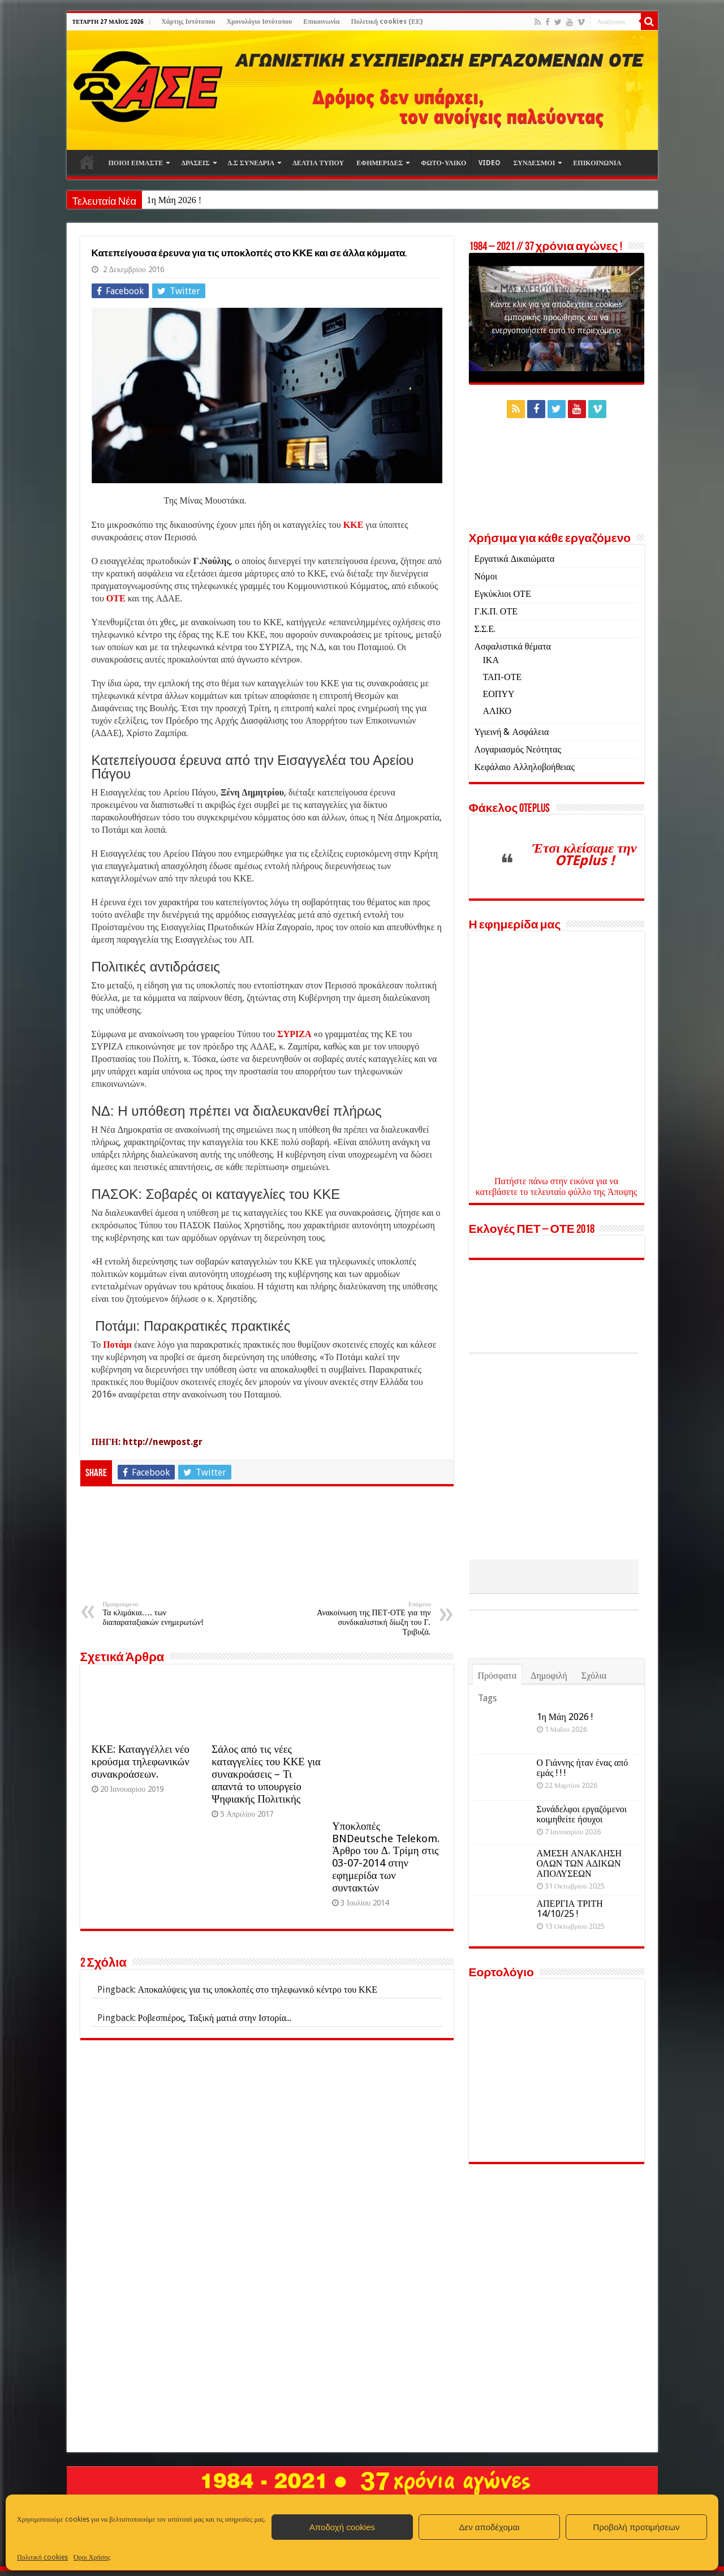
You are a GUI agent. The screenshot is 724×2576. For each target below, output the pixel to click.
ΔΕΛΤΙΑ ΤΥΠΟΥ (318, 163)
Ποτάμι (118, 1344)
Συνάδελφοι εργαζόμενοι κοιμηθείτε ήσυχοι (582, 1888)
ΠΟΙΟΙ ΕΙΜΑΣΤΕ (136, 163)
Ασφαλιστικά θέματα (513, 646)
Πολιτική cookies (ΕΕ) (387, 21)
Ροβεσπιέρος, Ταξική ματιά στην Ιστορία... (215, 2017)
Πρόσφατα (497, 1749)
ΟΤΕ (116, 598)
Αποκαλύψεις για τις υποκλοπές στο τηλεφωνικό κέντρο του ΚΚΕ (258, 1989)
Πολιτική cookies (42, 2557)
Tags (487, 1772)
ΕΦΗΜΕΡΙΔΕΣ (379, 163)
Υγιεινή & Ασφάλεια (512, 731)
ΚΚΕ (353, 524)
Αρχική (87, 162)
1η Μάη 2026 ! (173, 200)
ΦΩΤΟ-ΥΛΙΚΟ (443, 163)
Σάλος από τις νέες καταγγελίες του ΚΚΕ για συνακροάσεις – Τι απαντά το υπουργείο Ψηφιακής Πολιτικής (266, 1774)
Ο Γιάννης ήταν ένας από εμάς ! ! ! (582, 1841)
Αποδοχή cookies (342, 2527)
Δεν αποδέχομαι (489, 2527)
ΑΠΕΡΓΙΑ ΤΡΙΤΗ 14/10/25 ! (570, 1982)
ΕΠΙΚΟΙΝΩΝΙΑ (597, 163)
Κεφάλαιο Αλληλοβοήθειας (525, 767)
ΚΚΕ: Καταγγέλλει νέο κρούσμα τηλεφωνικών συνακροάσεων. (140, 1761)
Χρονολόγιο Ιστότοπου (259, 21)
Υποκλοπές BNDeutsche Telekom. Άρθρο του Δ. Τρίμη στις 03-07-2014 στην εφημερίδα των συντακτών (385, 1857)
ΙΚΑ (491, 660)
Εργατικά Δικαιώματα (515, 558)
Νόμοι (486, 576)
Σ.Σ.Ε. (485, 628)
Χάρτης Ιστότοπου (188, 21)
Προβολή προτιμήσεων (636, 2527)
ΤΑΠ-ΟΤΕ (502, 677)
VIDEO (490, 163)
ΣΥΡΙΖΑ (294, 1034)
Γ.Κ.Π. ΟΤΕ (496, 611)
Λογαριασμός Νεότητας (518, 749)
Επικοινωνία (321, 21)
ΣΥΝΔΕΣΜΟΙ (534, 163)
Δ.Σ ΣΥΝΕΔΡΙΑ (251, 163)
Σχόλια (593, 1749)
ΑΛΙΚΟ (497, 711)
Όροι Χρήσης (92, 2557)
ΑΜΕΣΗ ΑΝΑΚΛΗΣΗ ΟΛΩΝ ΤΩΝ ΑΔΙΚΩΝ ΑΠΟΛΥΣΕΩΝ (579, 1937)
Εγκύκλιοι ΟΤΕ (503, 593)
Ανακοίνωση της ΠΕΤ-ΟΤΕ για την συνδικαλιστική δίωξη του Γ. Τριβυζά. (373, 1618)
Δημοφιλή (549, 1749)
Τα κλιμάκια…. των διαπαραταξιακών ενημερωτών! (161, 1614)
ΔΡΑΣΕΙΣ (195, 163)
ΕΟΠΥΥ (499, 694)
